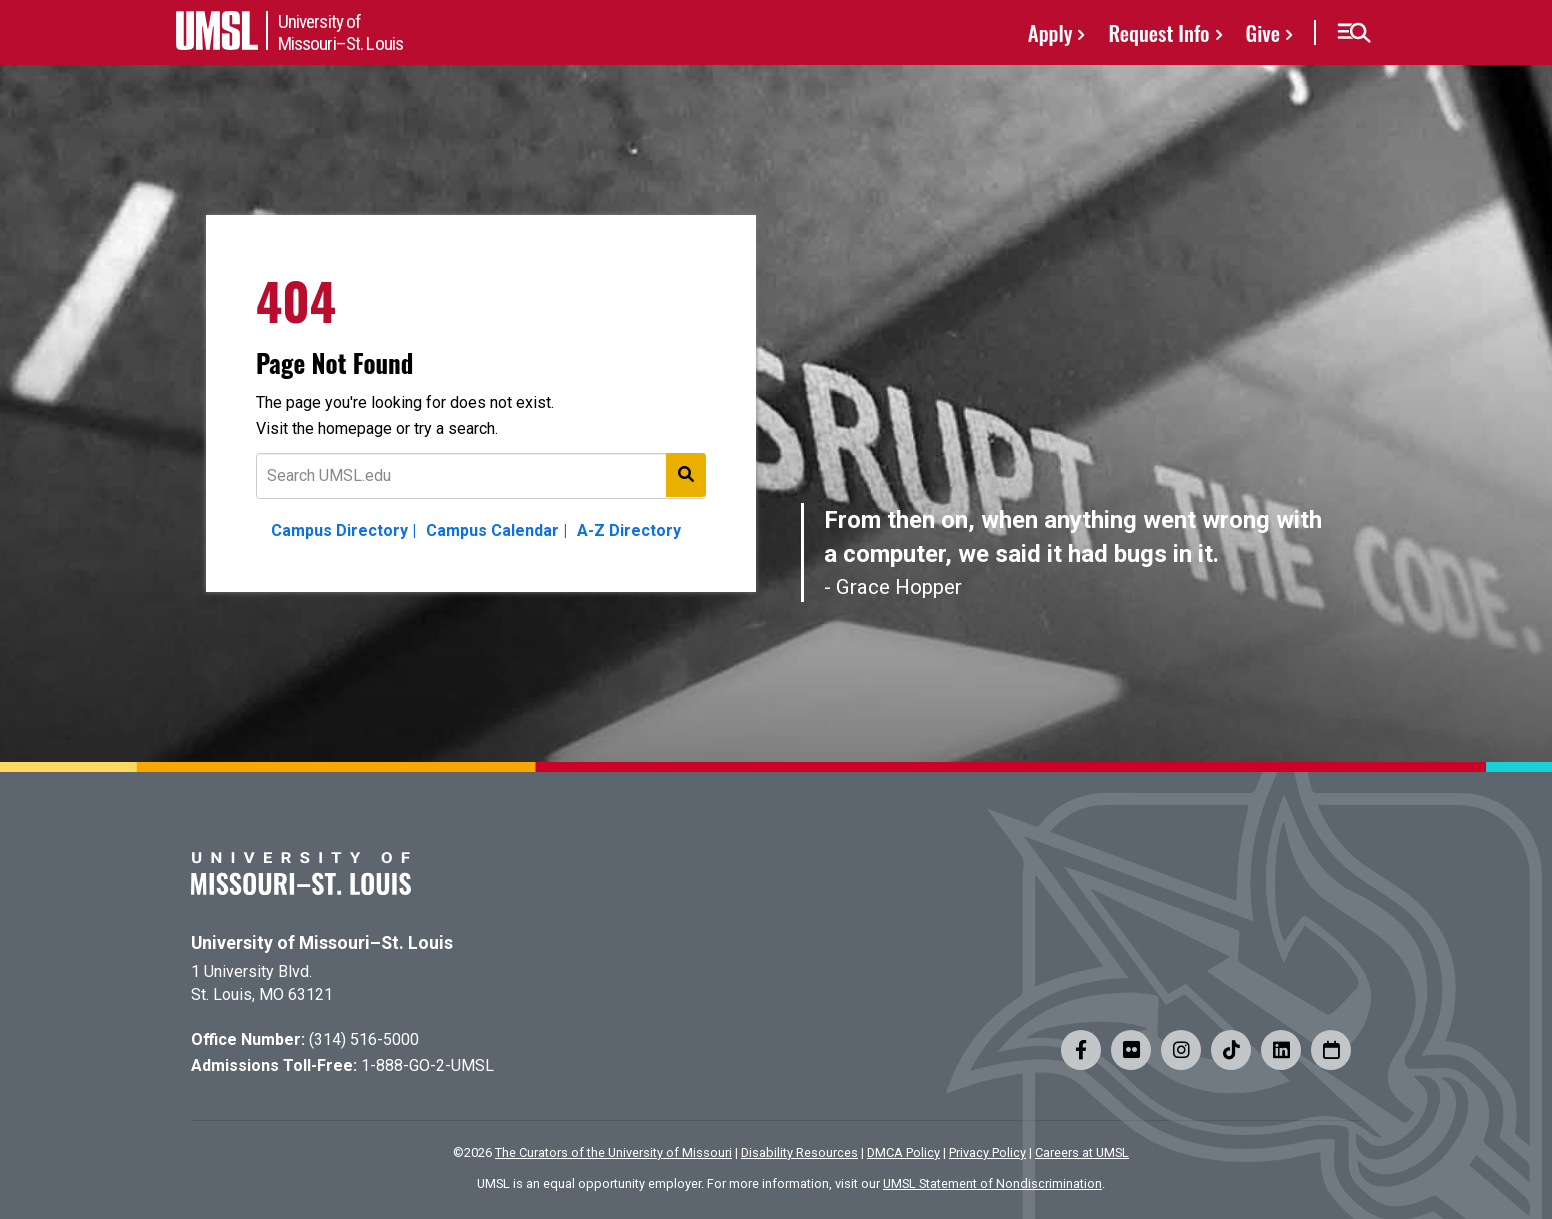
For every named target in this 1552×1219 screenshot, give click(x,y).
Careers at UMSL (1082, 1152)
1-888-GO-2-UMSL (427, 1065)
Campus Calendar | (496, 530)
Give (1263, 32)
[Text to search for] (481, 476)
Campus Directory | (343, 530)
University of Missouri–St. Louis (322, 943)
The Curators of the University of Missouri (613, 1152)
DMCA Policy (903, 1152)
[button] (1353, 33)
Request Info (1158, 32)
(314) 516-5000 (364, 1039)
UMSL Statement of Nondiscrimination (992, 1183)
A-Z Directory (629, 530)
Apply (1050, 32)
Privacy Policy (987, 1152)
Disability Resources (799, 1152)
